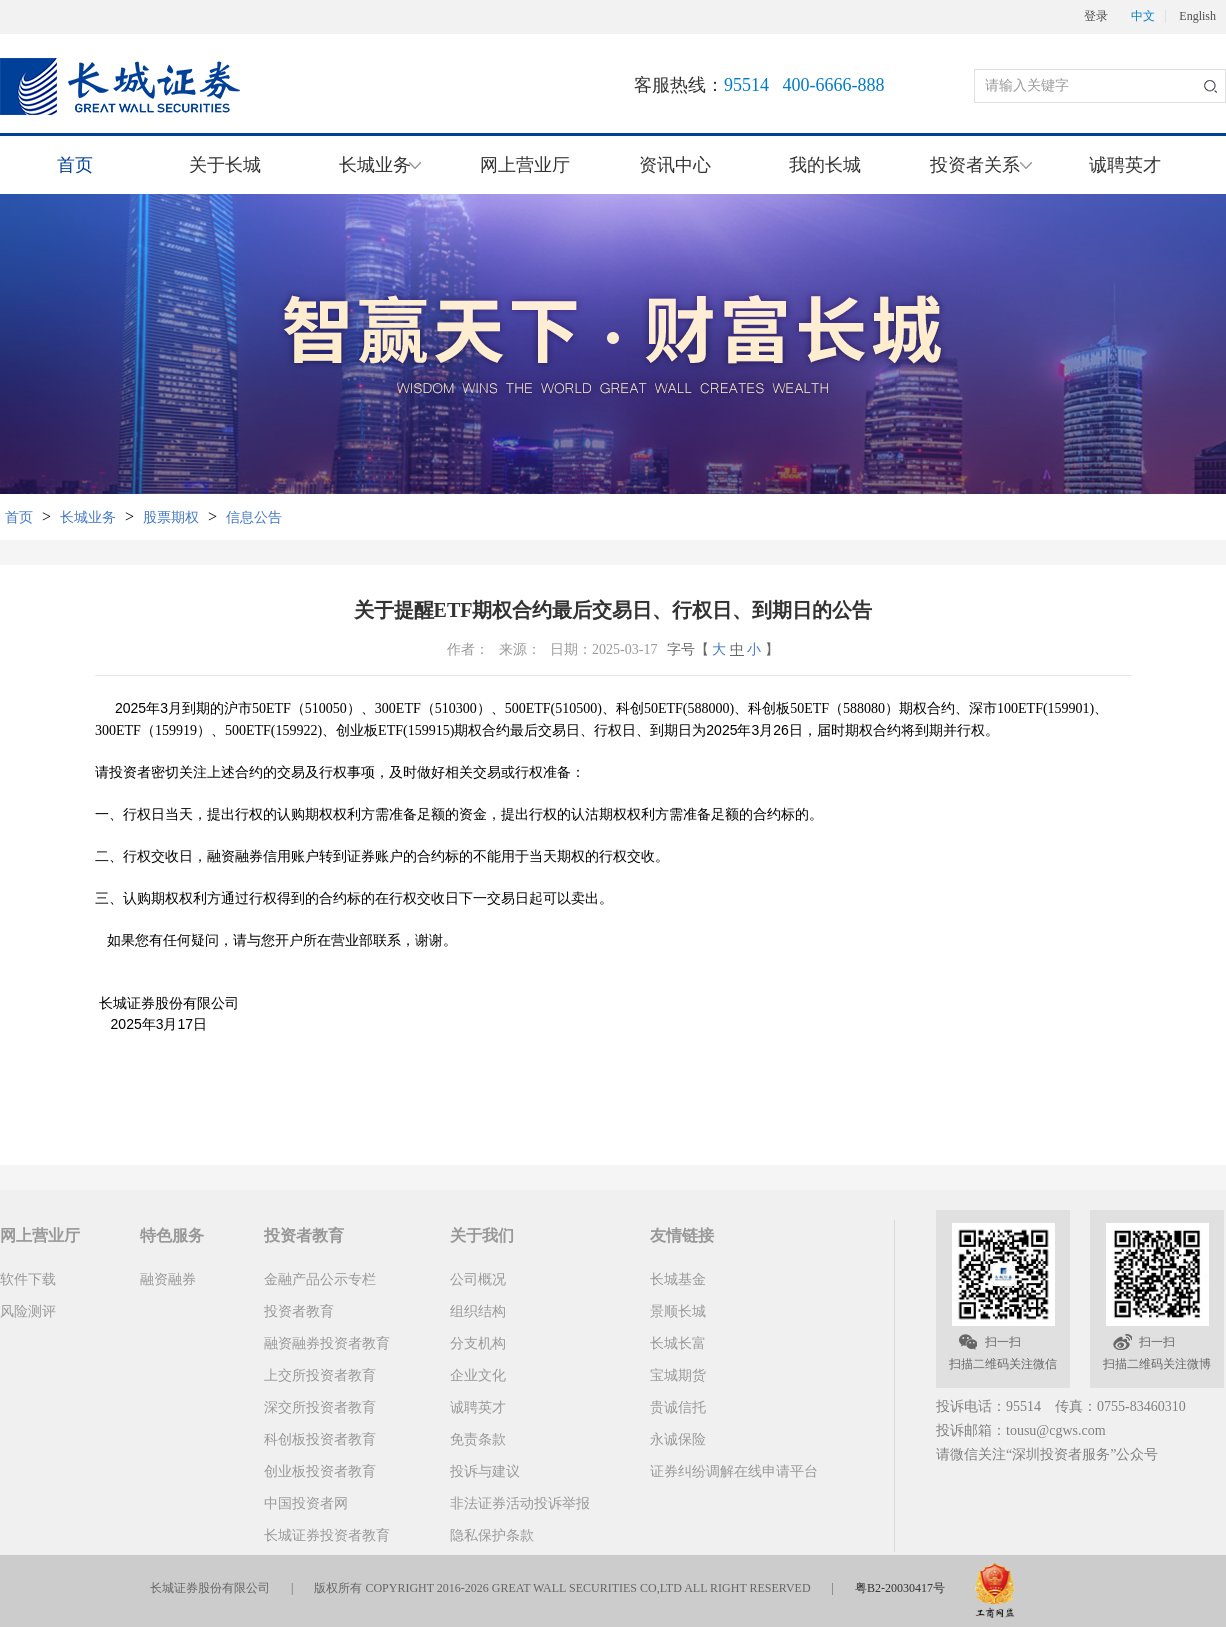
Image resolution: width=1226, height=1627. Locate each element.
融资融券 (168, 1279)
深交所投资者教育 (320, 1407)
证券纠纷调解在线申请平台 (734, 1471)
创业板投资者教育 (320, 1471)
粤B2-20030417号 (900, 1588)
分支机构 (478, 1343)
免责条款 (478, 1439)
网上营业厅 (525, 165)
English (1197, 16)
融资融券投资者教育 (327, 1343)
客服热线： (759, 85)
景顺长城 (678, 1311)
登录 (1096, 16)
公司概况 (478, 1279)
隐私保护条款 (492, 1535)
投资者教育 (299, 1311)
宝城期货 (678, 1375)
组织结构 (478, 1311)
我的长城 (825, 165)
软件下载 (28, 1279)
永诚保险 (678, 1439)
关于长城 (225, 165)
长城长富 (678, 1343)
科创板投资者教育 (320, 1439)
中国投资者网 (306, 1503)
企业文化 (478, 1375)
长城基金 (678, 1279)
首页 (75, 165)
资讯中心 (675, 165)
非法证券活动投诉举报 (520, 1503)
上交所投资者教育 (320, 1375)
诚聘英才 (1125, 165)
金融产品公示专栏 (320, 1279)
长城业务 (88, 517)
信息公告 (254, 517)
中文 (1143, 16)
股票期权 (171, 517)
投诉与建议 (485, 1471)
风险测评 (28, 1311)
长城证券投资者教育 (327, 1535)
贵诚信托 (678, 1407)
